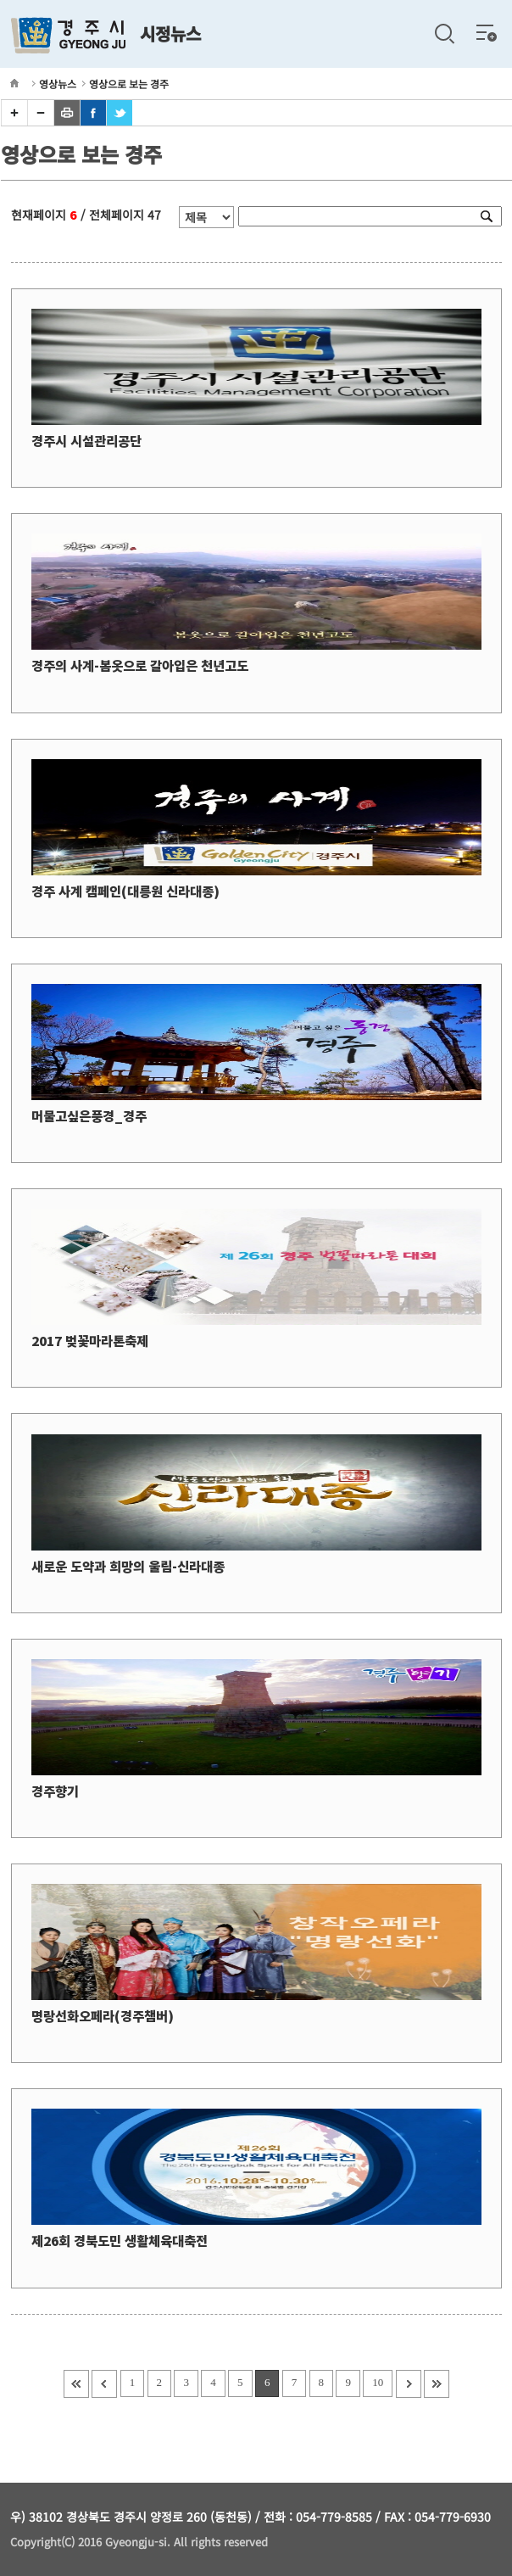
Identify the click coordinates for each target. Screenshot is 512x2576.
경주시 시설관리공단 (86, 441)
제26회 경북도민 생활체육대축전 (119, 2241)
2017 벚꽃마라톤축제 (89, 1341)
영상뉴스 (57, 83)
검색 (444, 34)
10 (377, 2382)
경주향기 (55, 1792)
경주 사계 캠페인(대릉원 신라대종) (125, 892)
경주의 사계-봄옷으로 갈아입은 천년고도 (139, 666)
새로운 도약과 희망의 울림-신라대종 (128, 1567)
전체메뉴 (487, 32)
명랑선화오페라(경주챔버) (102, 2017)
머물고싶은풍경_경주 (89, 1117)
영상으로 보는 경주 (129, 83)
